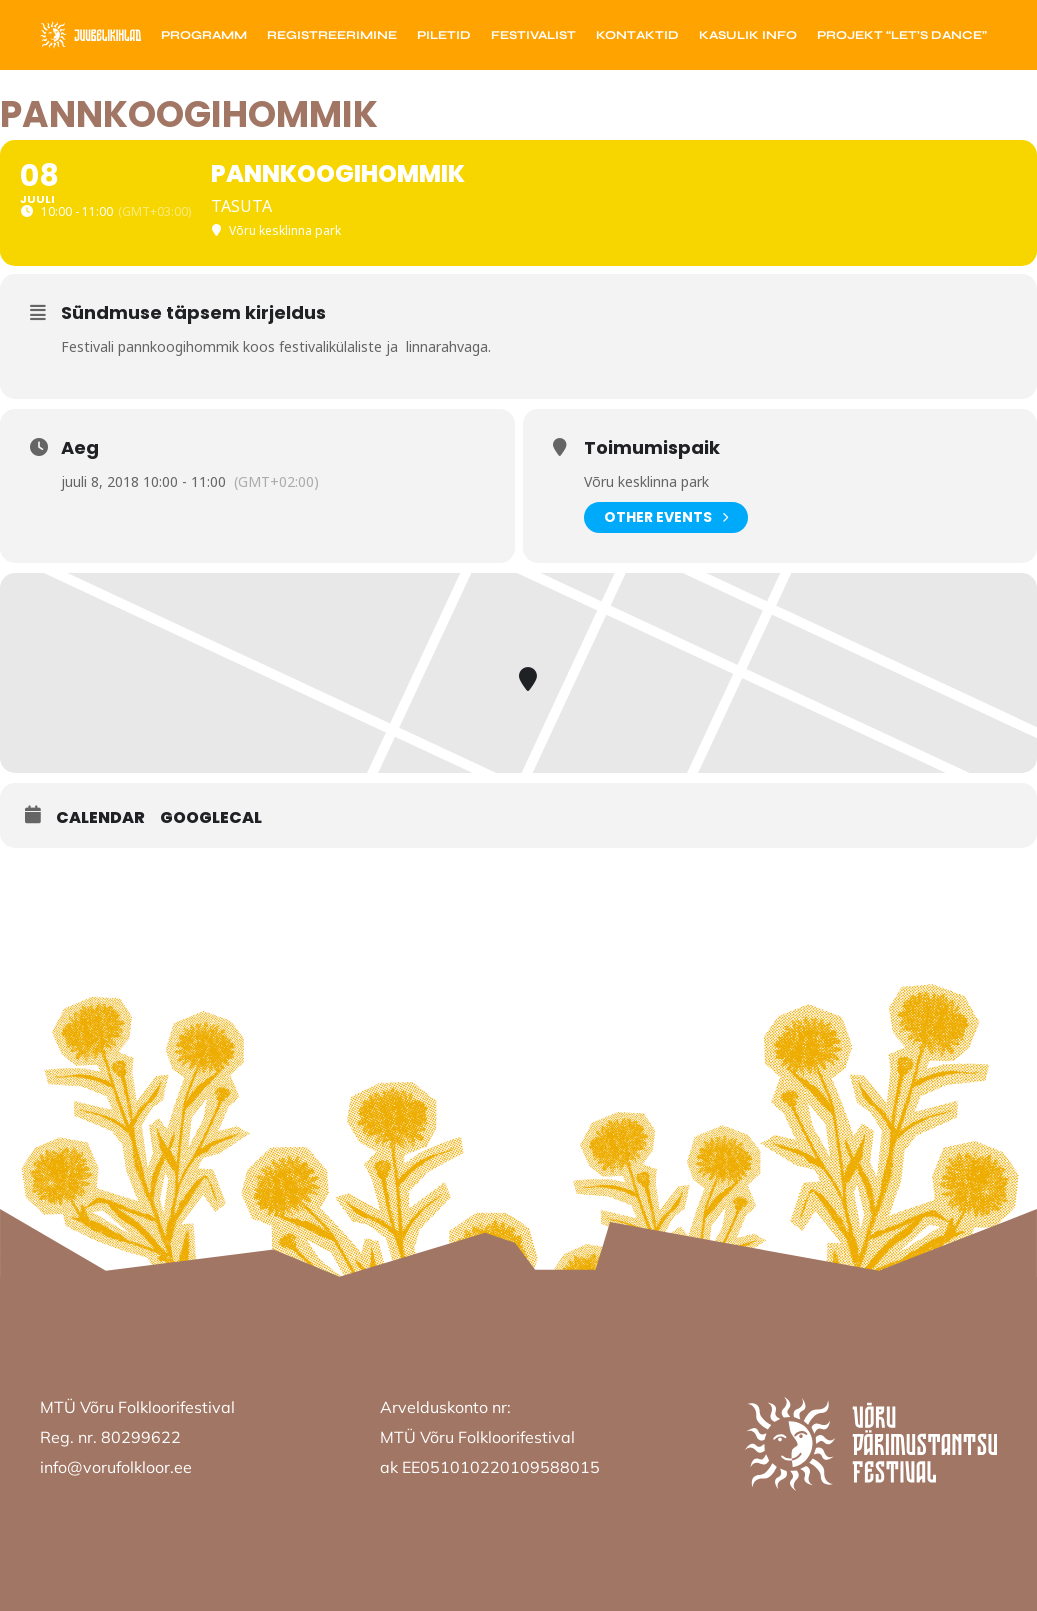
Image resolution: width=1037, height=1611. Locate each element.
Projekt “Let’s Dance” (902, 35)
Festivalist (533, 35)
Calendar (100, 818)
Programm (204, 35)
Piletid (444, 35)
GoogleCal (211, 818)
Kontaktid (637, 35)
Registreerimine (332, 35)
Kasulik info (748, 35)
